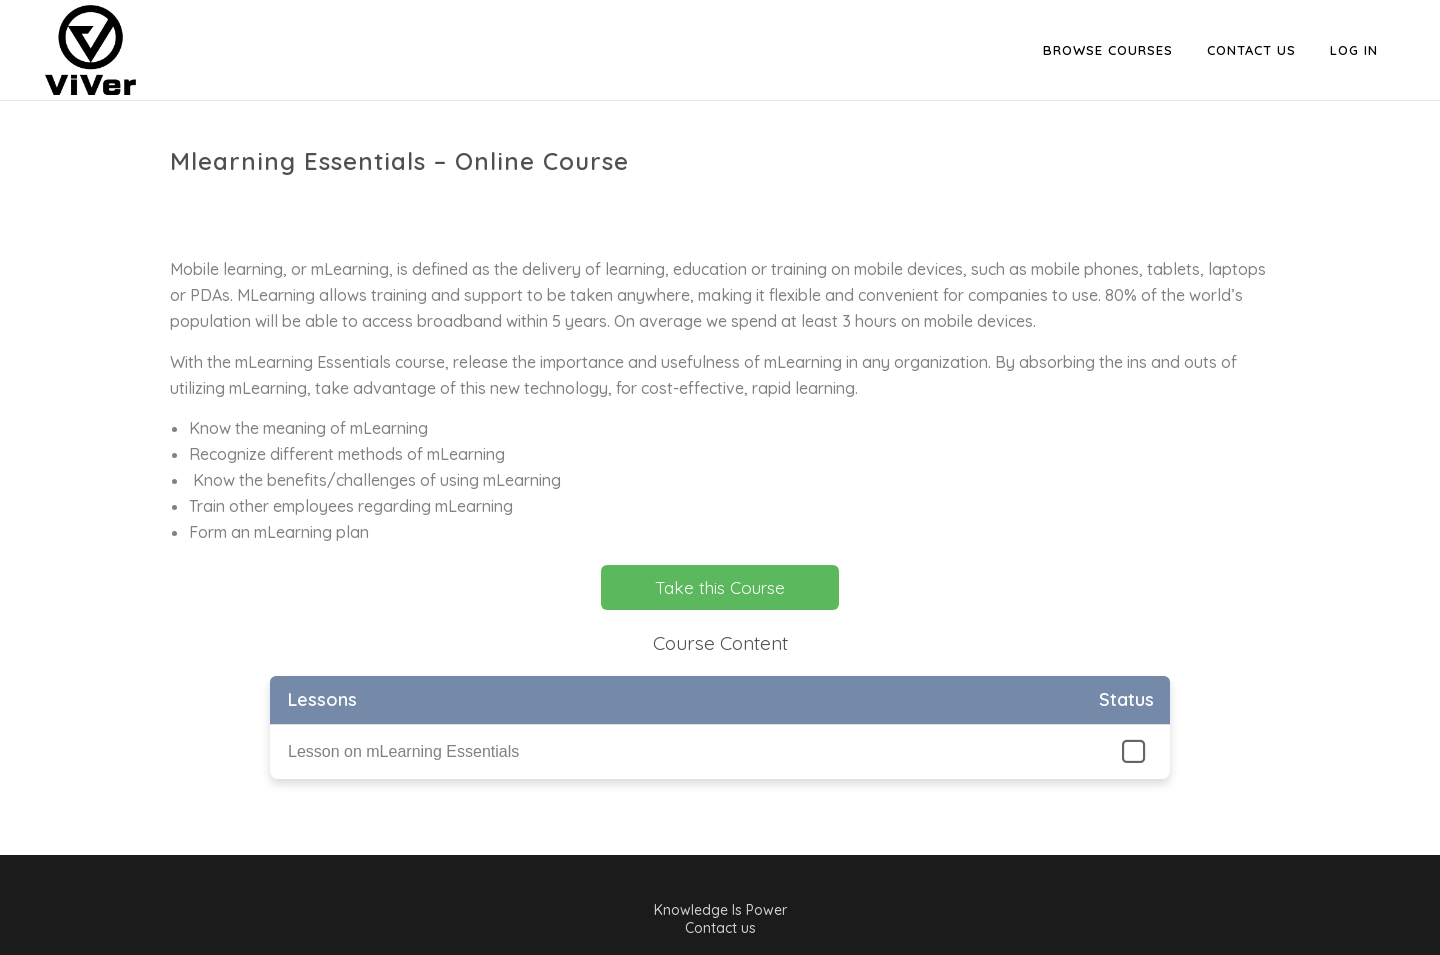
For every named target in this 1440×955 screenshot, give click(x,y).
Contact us (720, 928)
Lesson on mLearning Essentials (403, 751)
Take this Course (720, 587)
